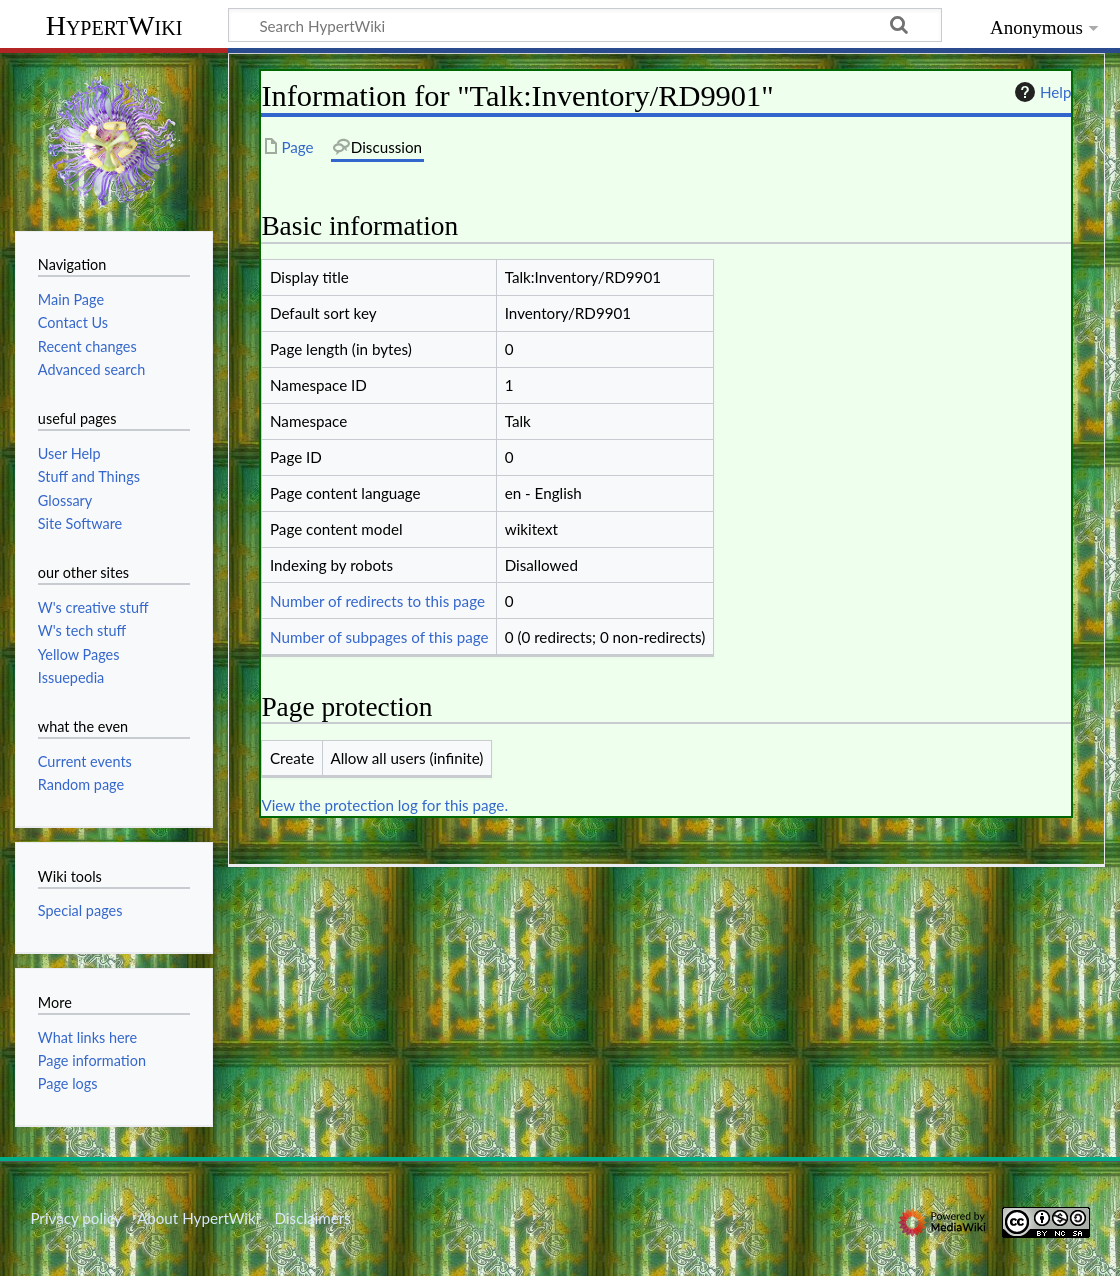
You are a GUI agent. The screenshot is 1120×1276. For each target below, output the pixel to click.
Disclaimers (313, 1218)
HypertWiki (114, 25)
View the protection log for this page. (384, 805)
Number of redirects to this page (377, 601)
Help (1040, 92)
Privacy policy (75, 1218)
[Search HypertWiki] (585, 25)
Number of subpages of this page (379, 637)
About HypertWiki (198, 1218)
